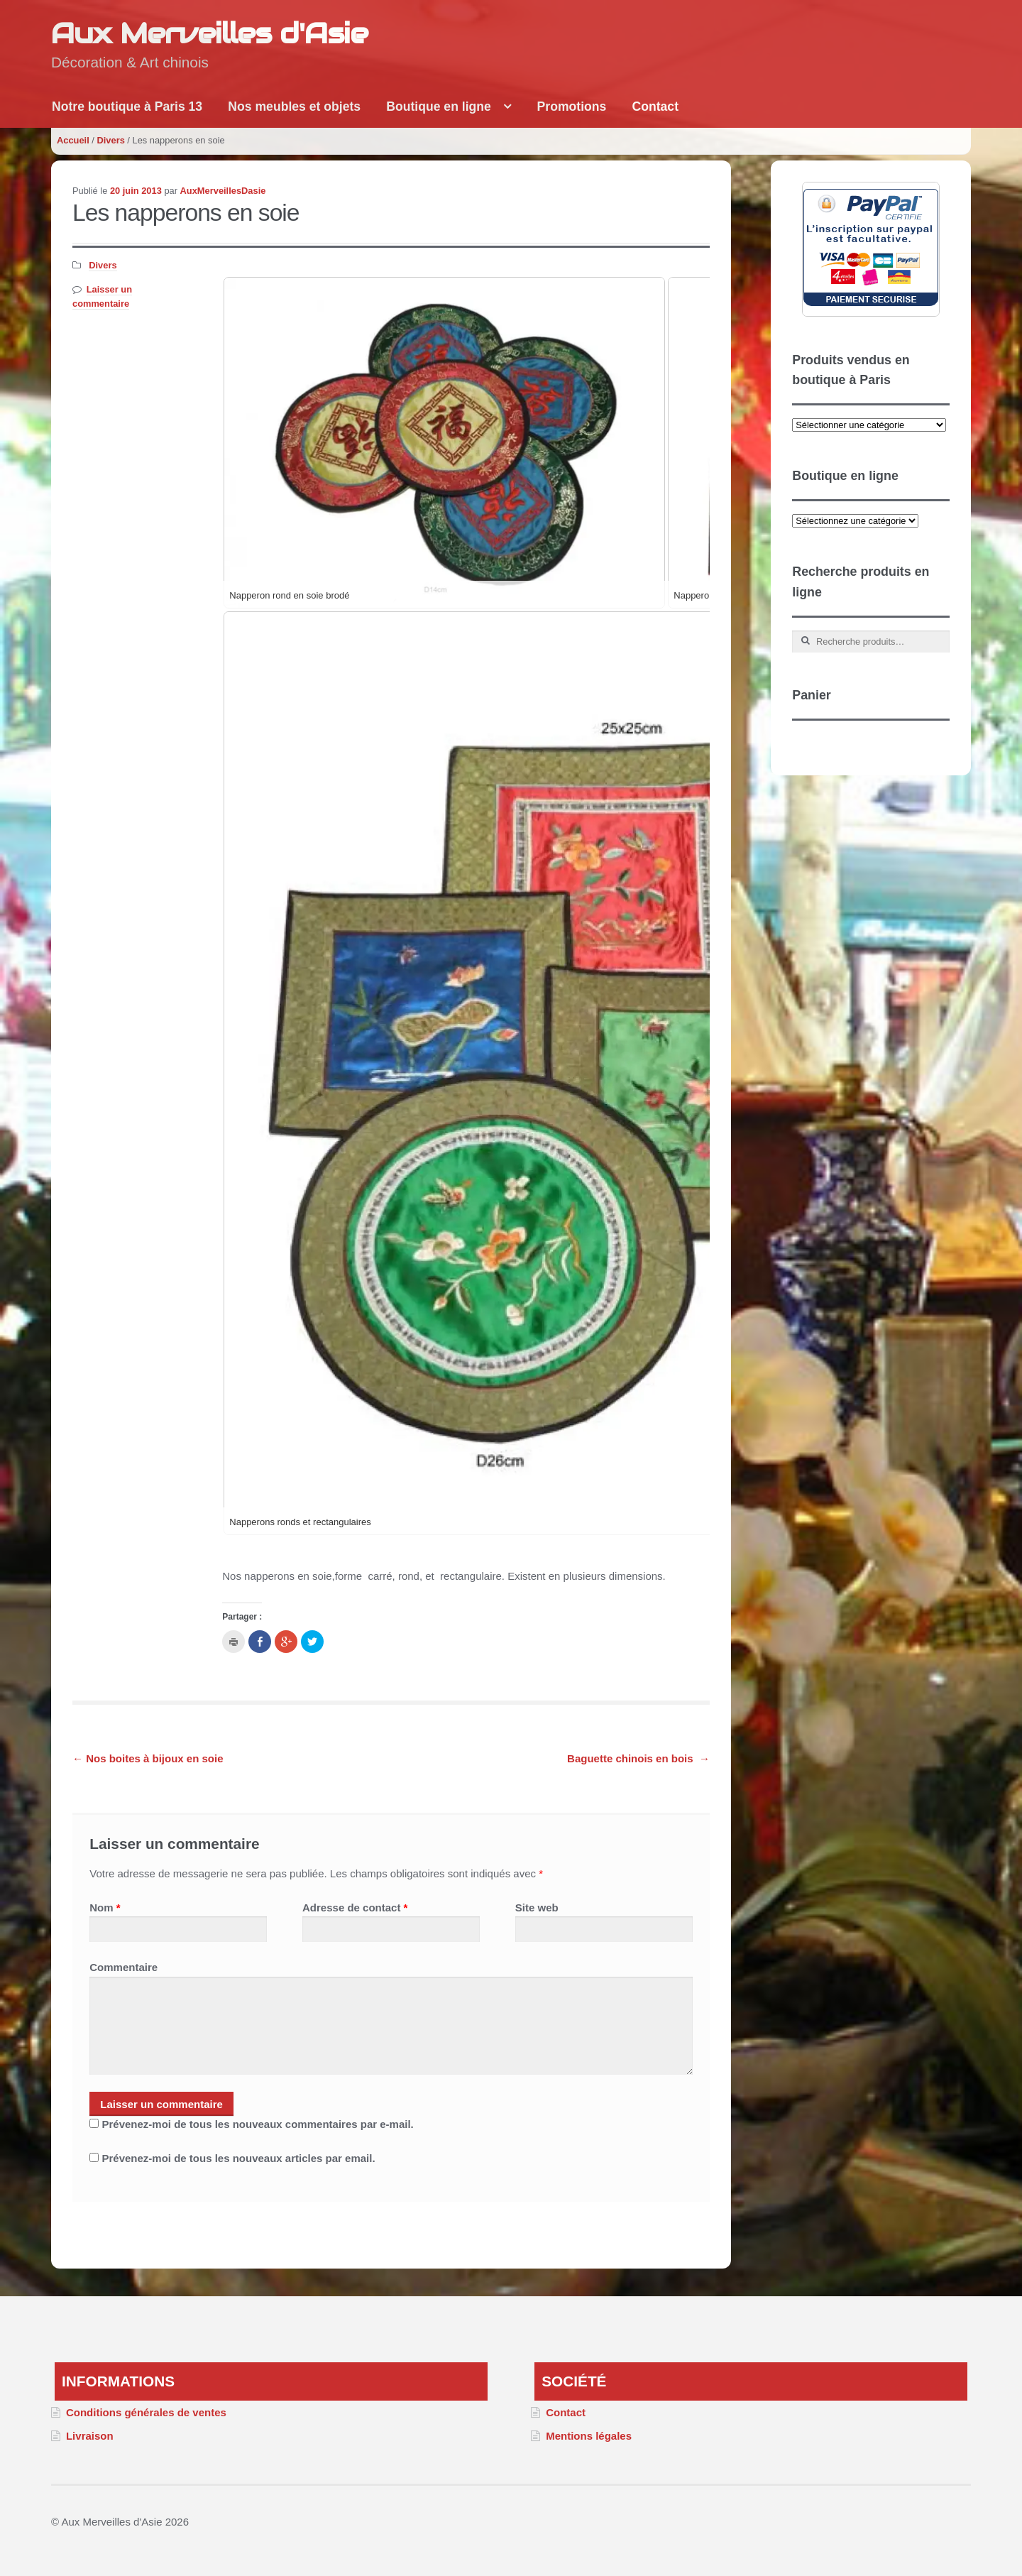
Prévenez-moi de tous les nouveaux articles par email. (238, 2158)
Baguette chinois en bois (638, 1758)
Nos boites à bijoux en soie (148, 1758)
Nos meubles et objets (294, 106)
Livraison (90, 2436)
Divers (110, 140)
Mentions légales (589, 2436)
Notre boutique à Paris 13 (127, 106)
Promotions (572, 106)
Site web (537, 1907)
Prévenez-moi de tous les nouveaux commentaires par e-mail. (257, 2124)
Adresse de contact (354, 1907)
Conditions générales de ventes (146, 2412)
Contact (655, 106)
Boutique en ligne (438, 106)
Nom (104, 1907)
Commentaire (123, 1967)
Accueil (73, 140)
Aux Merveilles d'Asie (209, 33)
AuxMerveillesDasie (223, 190)
